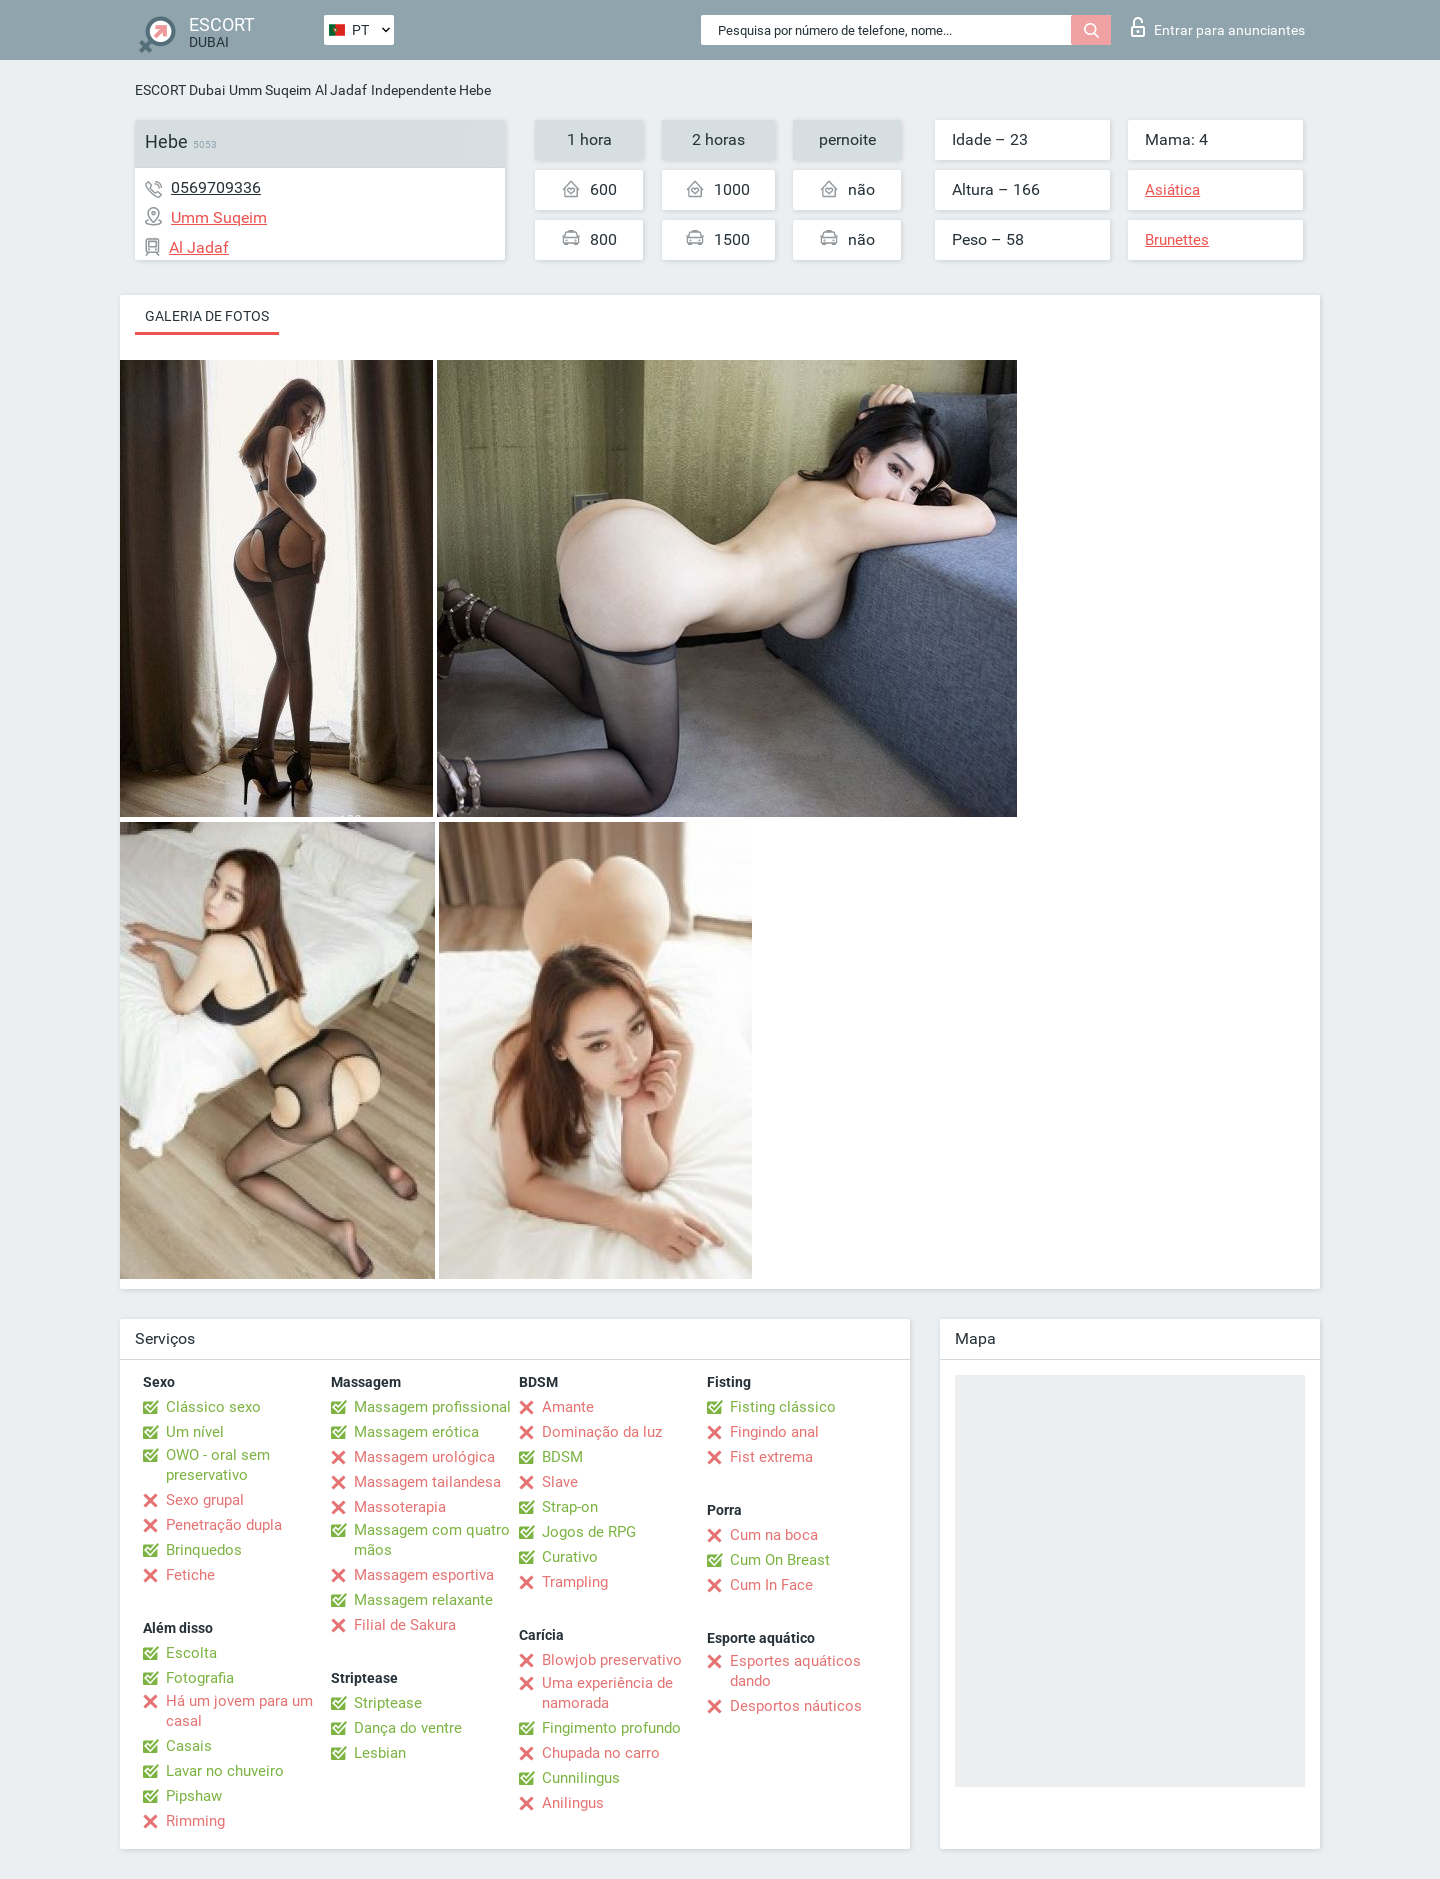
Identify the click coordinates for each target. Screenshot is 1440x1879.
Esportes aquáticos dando (795, 1671)
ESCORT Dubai (180, 90)
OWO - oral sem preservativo (218, 1465)
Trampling (575, 1582)
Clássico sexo (213, 1407)
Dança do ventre (408, 1728)
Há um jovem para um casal (239, 1711)
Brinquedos (204, 1550)
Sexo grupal (205, 1500)
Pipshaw (194, 1796)
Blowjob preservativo (612, 1660)
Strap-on (570, 1507)
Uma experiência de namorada (607, 1693)
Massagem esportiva (424, 1575)
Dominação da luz (602, 1432)
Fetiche (190, 1575)
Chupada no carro (601, 1753)
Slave (560, 1482)
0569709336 (216, 187)
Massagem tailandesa (427, 1482)
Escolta (191, 1653)
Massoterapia (400, 1507)
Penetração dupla (224, 1525)
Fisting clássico (783, 1407)
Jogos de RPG (589, 1532)
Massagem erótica (416, 1432)
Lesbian (380, 1753)
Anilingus (573, 1803)
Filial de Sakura (405, 1625)
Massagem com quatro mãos (432, 1540)
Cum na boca (774, 1535)
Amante (568, 1407)
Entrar (1218, 27)
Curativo (570, 1557)
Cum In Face (771, 1585)
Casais (189, 1746)
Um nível (195, 1432)
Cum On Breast (780, 1560)
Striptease (388, 1703)
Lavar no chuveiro (225, 1771)
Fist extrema (771, 1457)
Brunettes (1177, 240)
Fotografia (200, 1678)
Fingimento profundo (611, 1728)
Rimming (195, 1821)
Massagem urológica (424, 1457)
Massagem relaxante (423, 1600)
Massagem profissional (432, 1407)
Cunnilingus (581, 1778)
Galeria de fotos (207, 316)
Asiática (1172, 190)
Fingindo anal (774, 1432)
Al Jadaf (341, 90)
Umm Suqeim (270, 90)
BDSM (562, 1457)
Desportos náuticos (796, 1706)
